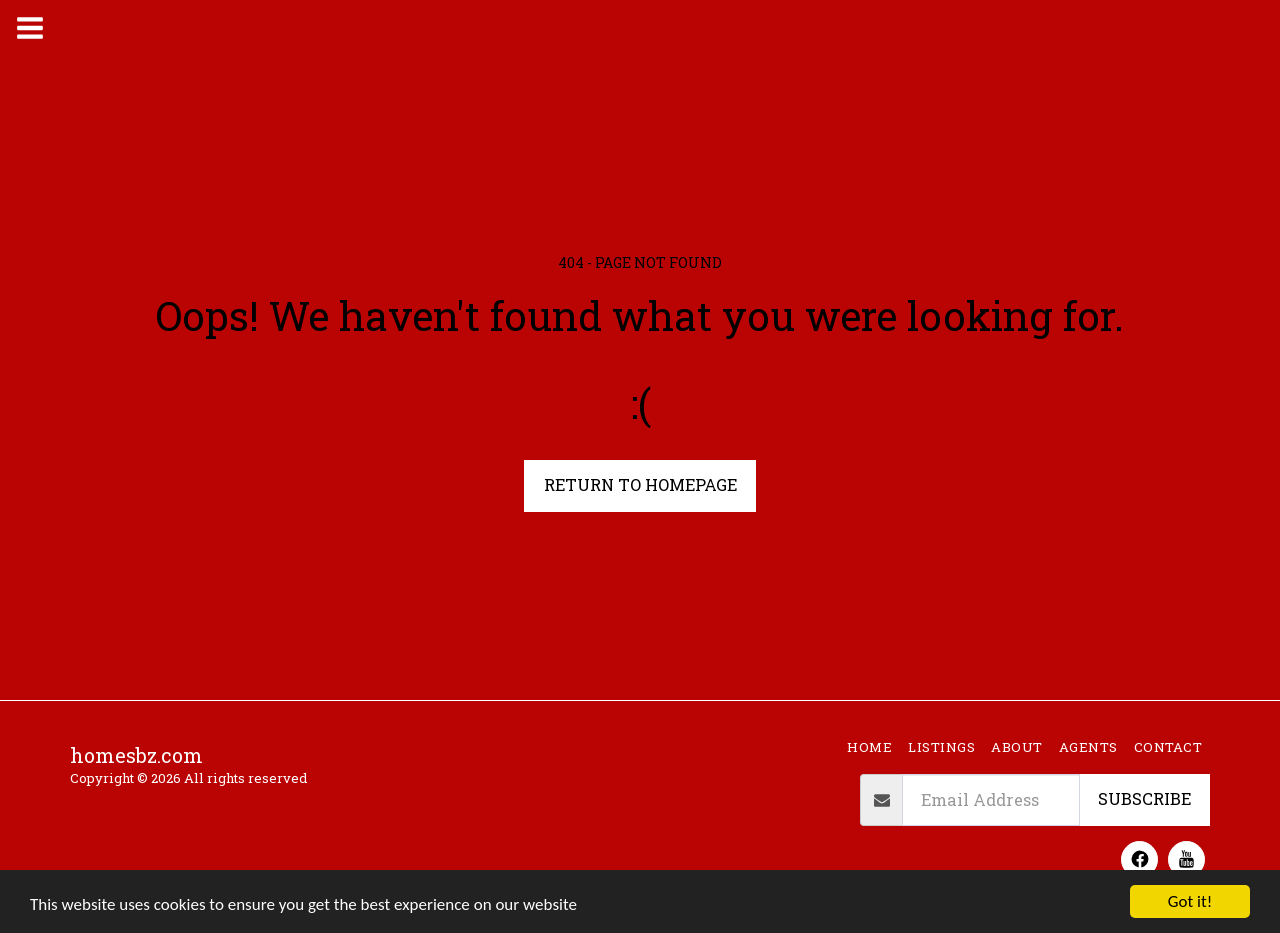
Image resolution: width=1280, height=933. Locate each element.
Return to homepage (640, 484)
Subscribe (1144, 798)
